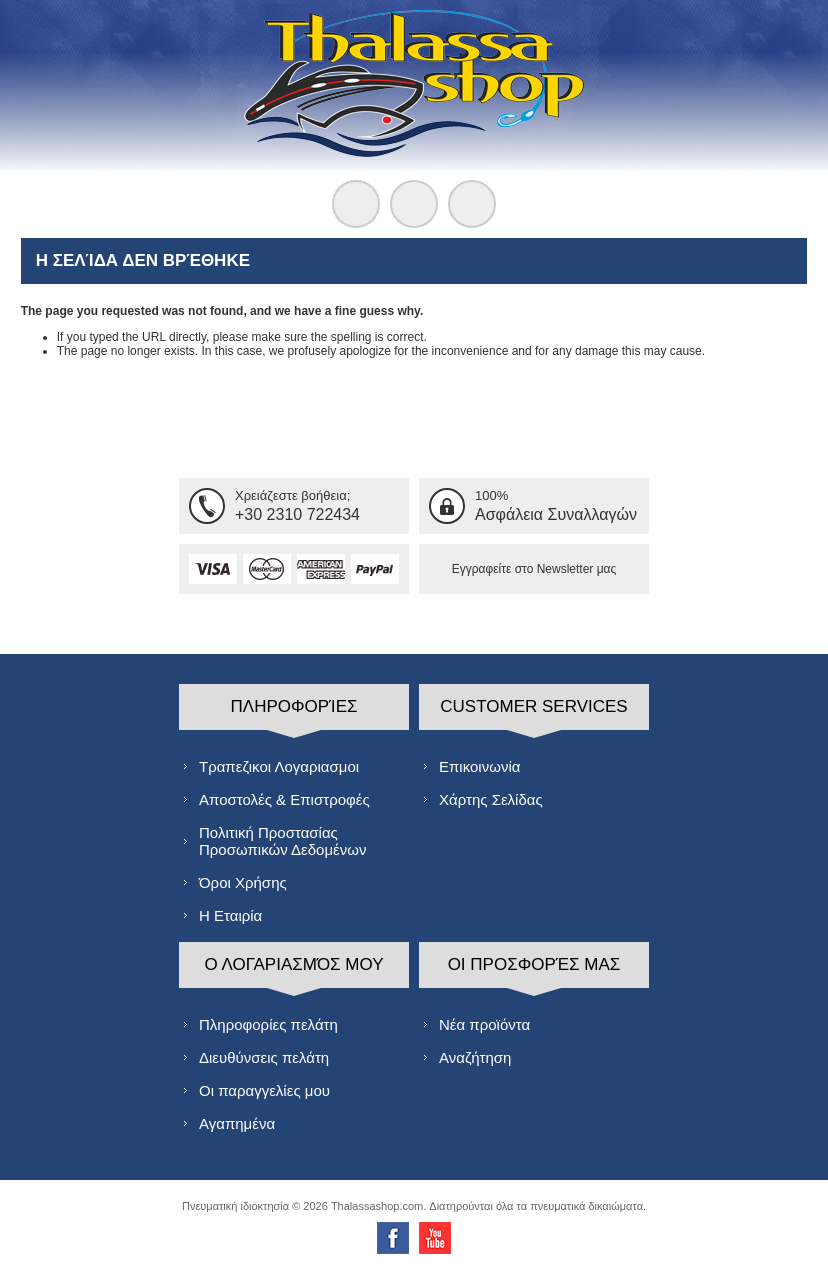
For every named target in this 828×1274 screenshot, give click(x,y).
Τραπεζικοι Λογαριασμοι (279, 766)
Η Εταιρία (230, 915)
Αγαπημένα (237, 1123)
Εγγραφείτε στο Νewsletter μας (534, 569)
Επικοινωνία (479, 766)
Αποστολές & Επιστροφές (284, 799)
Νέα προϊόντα (484, 1024)
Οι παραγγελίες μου (264, 1090)
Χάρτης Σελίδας (491, 799)
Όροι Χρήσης (243, 882)
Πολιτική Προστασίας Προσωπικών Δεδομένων (282, 841)
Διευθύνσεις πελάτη (264, 1057)
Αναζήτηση (475, 1057)
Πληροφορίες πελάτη (268, 1024)
